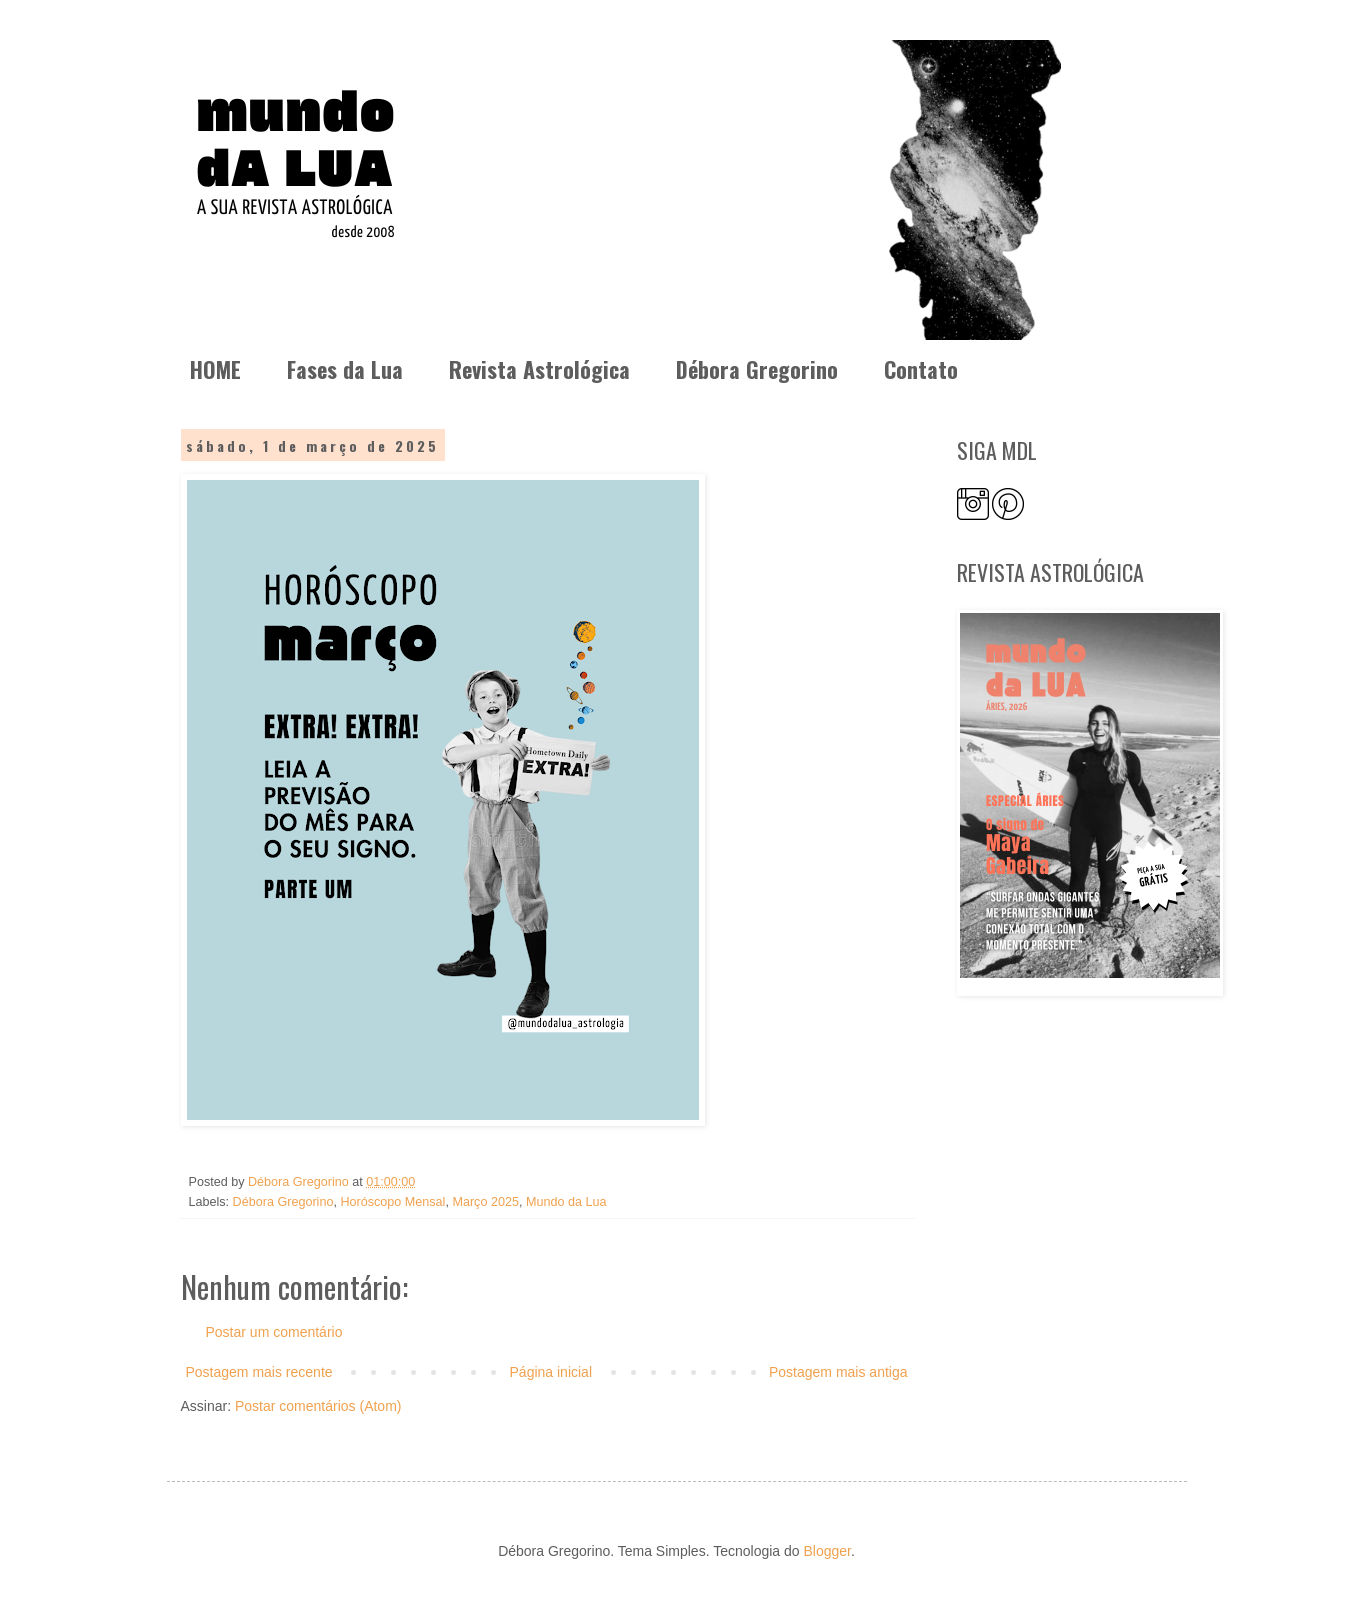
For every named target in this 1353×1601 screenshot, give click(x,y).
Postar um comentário (274, 1332)
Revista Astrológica (539, 369)
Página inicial (551, 1372)
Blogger (826, 1551)
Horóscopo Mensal (392, 1202)
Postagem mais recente (259, 1372)
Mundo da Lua (566, 1202)
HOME (215, 369)
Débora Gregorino (757, 369)
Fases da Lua (345, 369)
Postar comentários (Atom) (318, 1406)
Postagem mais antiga (838, 1372)
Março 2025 (485, 1202)
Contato (921, 369)
